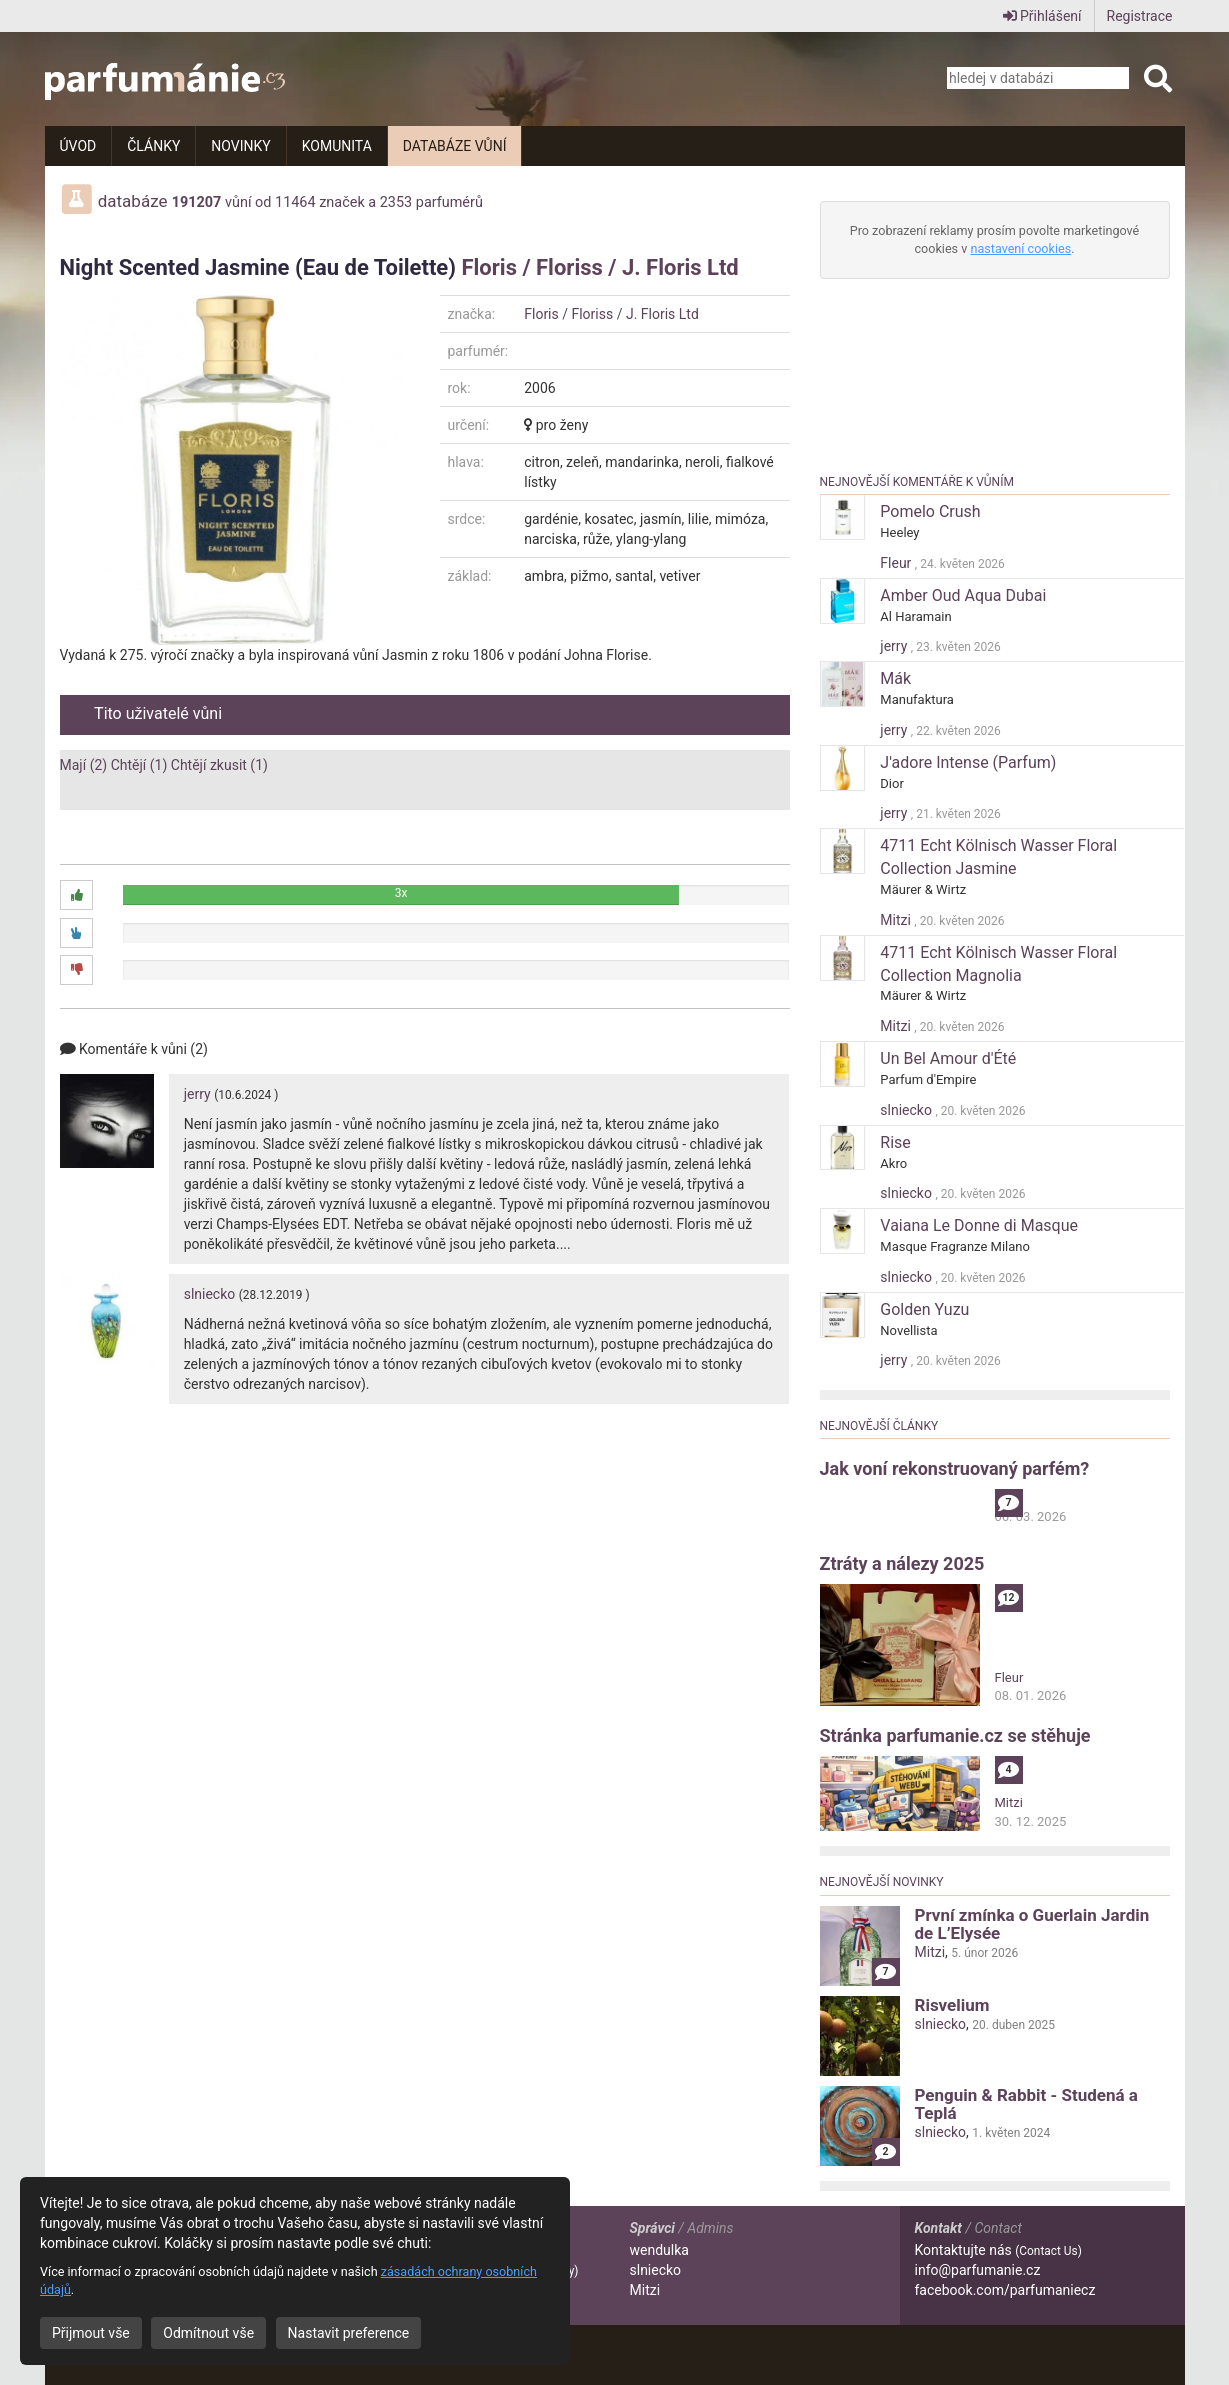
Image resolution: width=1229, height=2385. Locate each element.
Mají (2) (84, 765)
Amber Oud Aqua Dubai (963, 595)
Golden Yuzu (924, 1309)
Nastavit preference (349, 2333)
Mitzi (897, 920)
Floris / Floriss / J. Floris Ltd (599, 267)
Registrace (1140, 16)
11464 (295, 202)
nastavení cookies (1020, 248)
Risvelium (952, 2005)
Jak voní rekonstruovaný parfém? (955, 1468)
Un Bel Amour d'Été (948, 1058)
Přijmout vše (91, 2333)
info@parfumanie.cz (978, 2270)
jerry (197, 1094)
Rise (895, 1142)
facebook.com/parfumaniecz (1005, 2290)
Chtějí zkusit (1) (219, 765)
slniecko (210, 1294)
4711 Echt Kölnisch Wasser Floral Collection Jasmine (998, 857)
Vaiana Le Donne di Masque (979, 1225)
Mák (895, 678)
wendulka (659, 2250)
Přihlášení (1042, 16)
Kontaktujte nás (998, 2250)
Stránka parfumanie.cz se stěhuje (955, 1735)
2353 (396, 202)
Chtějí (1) (139, 765)
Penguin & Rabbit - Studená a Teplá (1026, 2104)
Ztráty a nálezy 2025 (902, 1563)
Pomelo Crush (930, 511)
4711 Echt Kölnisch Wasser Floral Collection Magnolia (998, 964)
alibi (1007, 1497)
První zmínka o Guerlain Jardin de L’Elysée (1032, 1924)
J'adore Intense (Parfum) (968, 762)
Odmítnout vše (208, 2333)
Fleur (897, 563)
